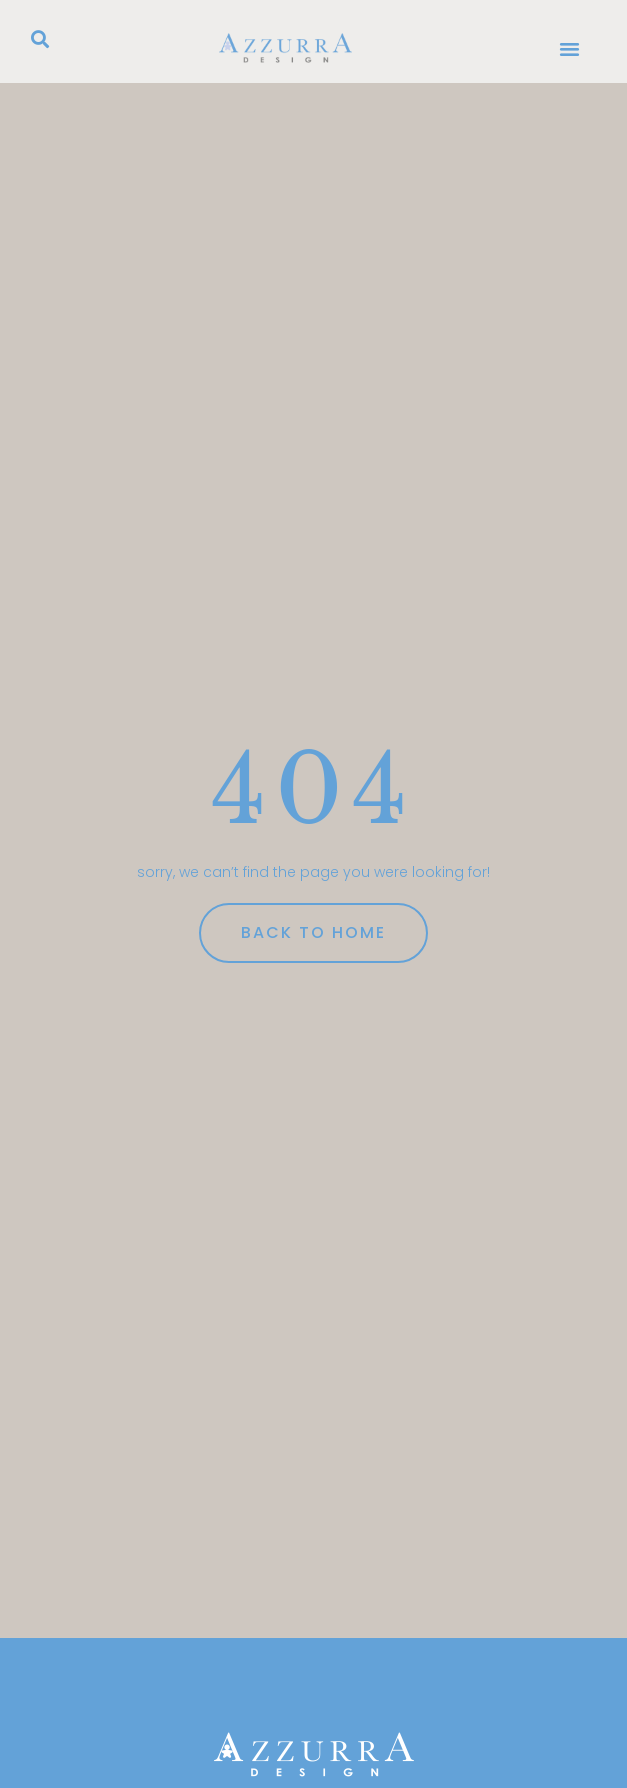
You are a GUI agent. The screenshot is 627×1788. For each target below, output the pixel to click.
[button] (40, 39)
